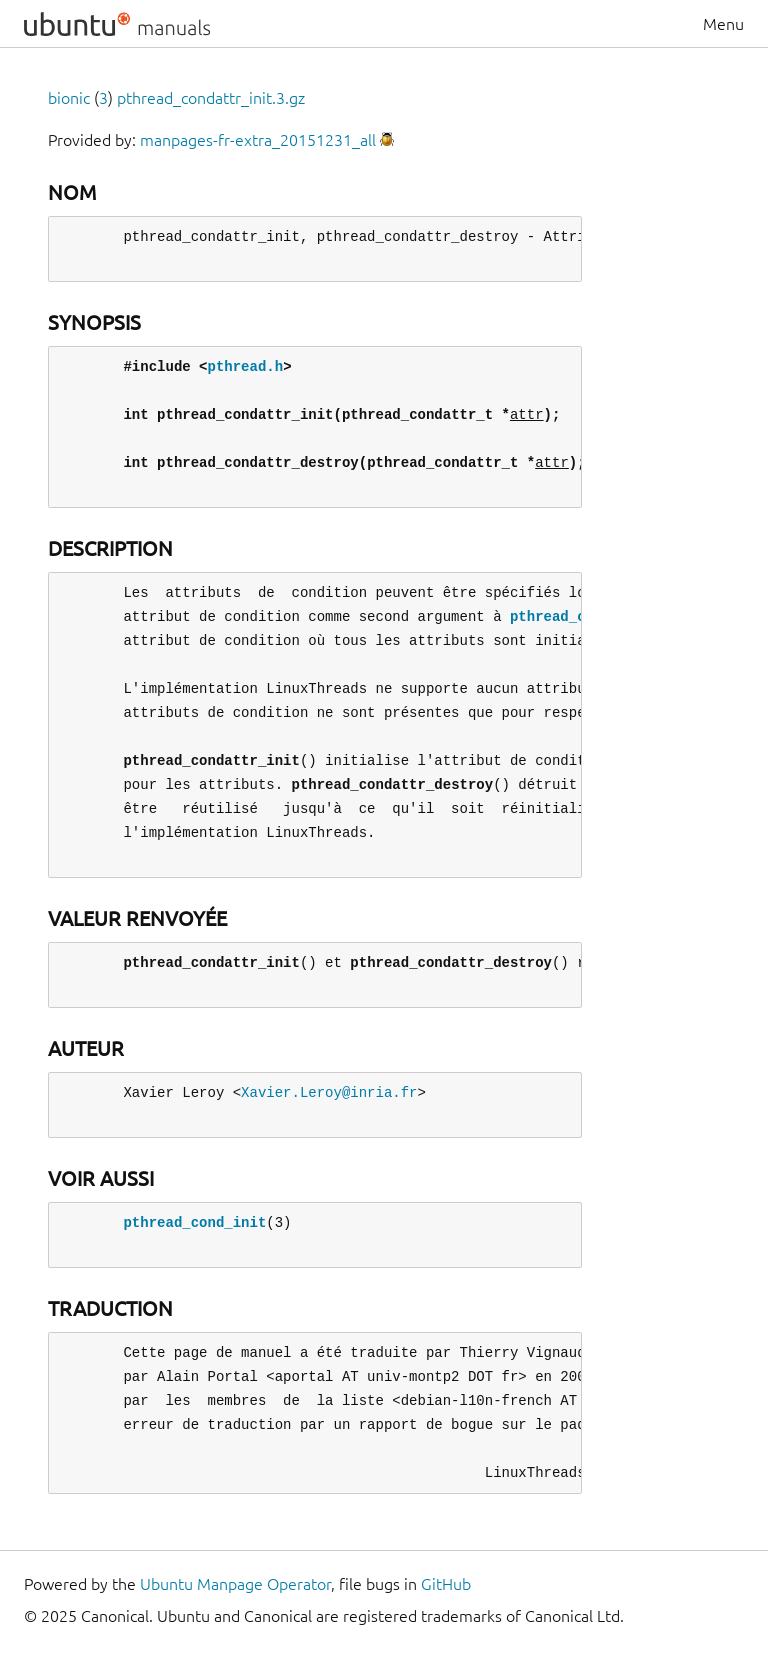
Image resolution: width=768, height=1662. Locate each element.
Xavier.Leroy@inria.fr (329, 1092)
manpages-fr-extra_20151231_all (258, 140)
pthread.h (245, 366)
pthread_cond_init (194, 1222)
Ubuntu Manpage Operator (235, 1584)
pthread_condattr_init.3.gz (211, 98)
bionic (69, 98)
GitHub (446, 1584)
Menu (723, 24)
